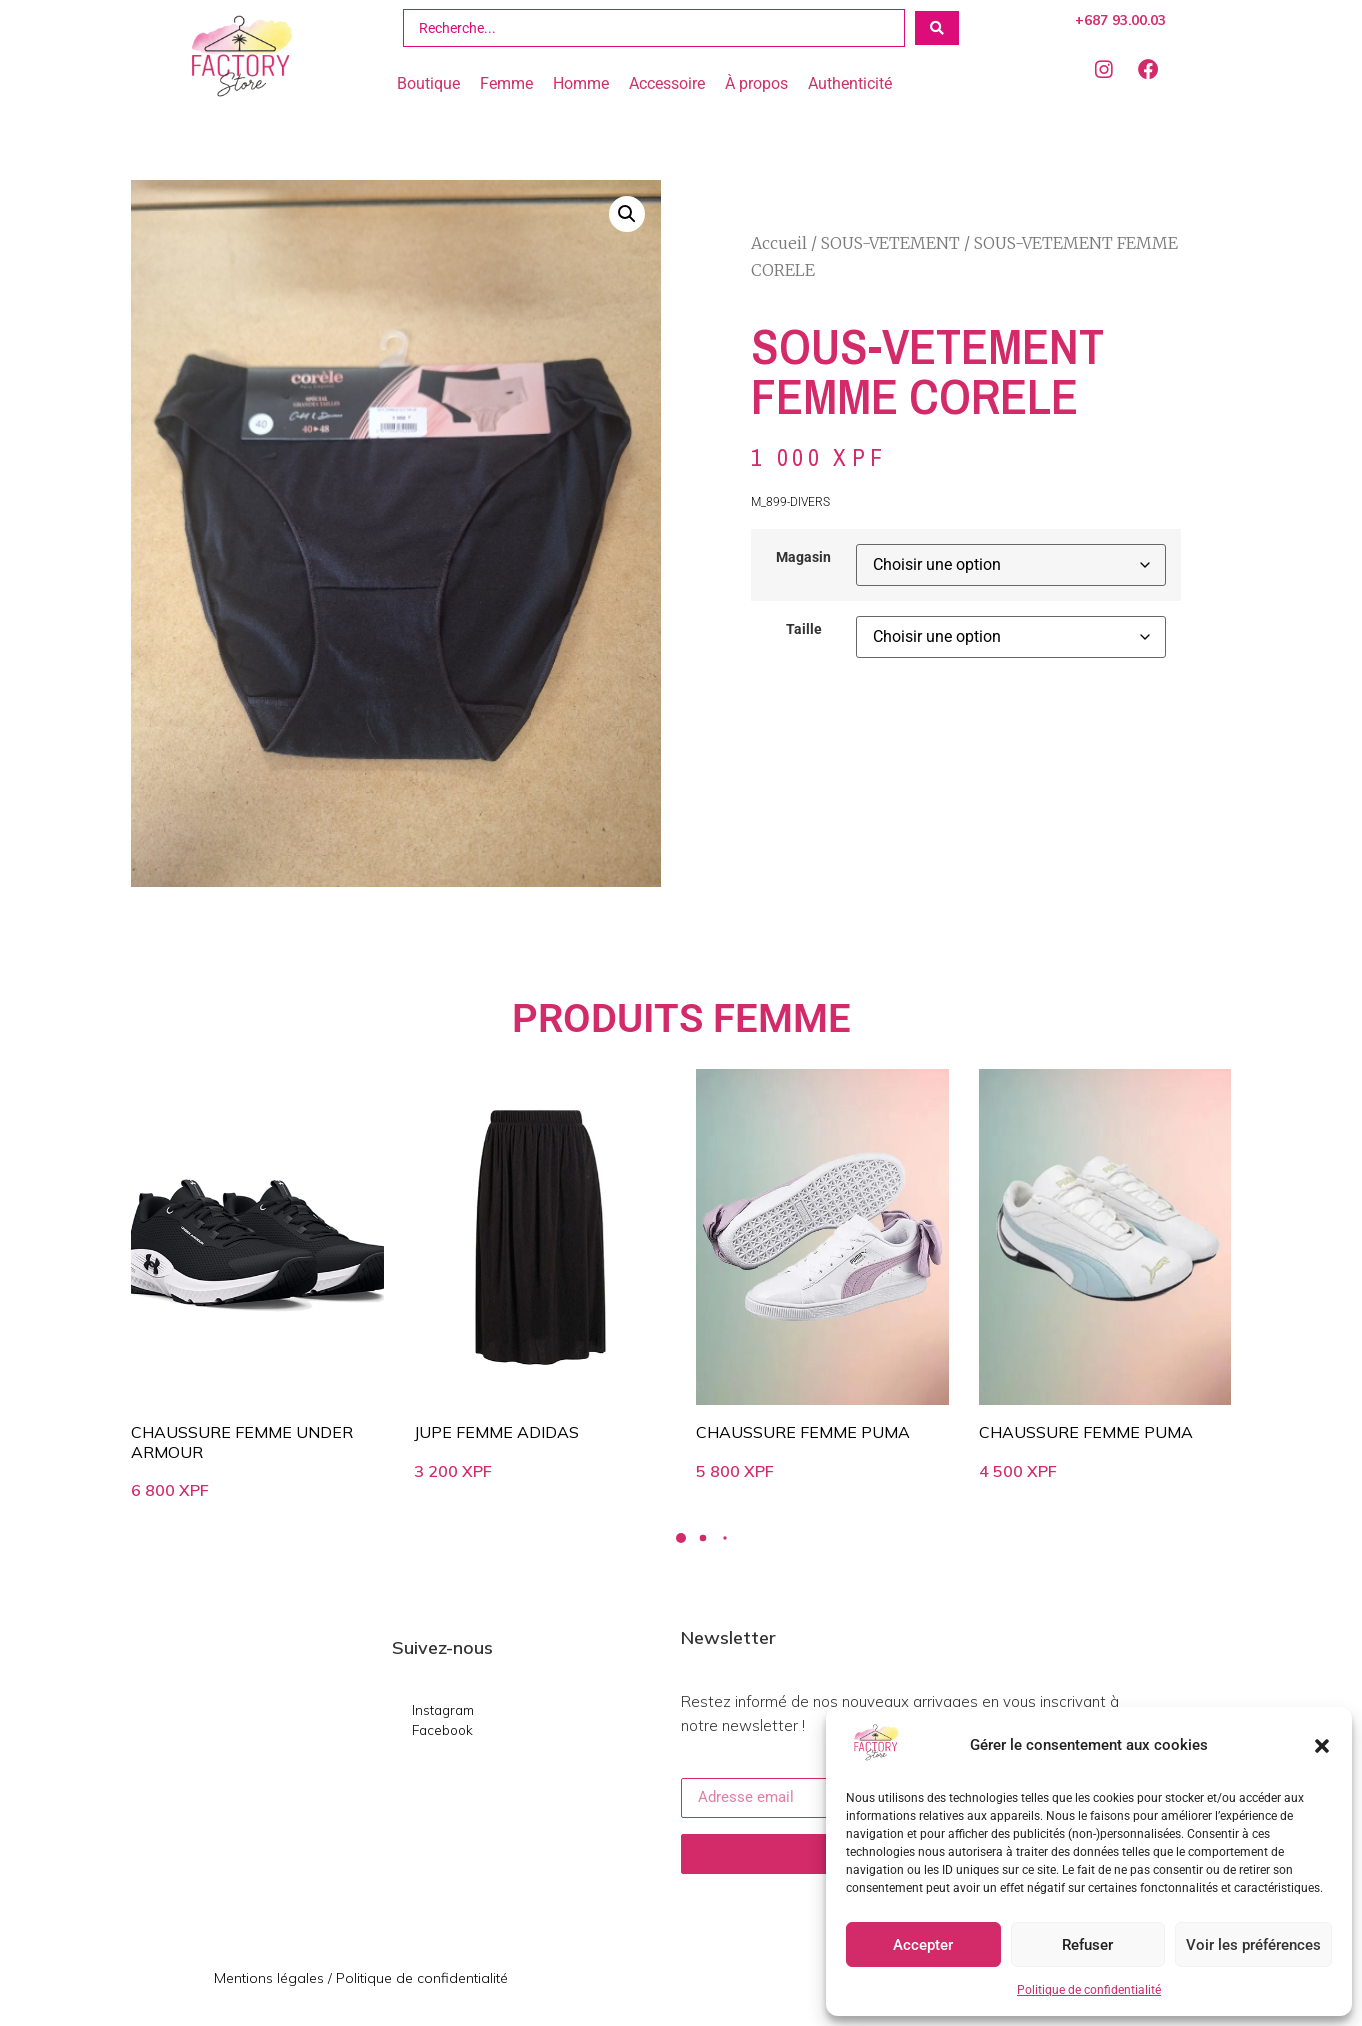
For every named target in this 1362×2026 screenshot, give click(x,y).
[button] (1322, 1746)
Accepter (923, 1945)
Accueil (779, 243)
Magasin (803, 558)
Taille (804, 630)
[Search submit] (937, 28)
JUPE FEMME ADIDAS (496, 1432)
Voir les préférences (1253, 1945)
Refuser (1087, 1945)
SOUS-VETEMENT (890, 243)
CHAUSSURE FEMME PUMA (803, 1432)
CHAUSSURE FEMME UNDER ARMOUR (242, 1441)
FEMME (782, 1018)
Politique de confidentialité (1089, 1990)
